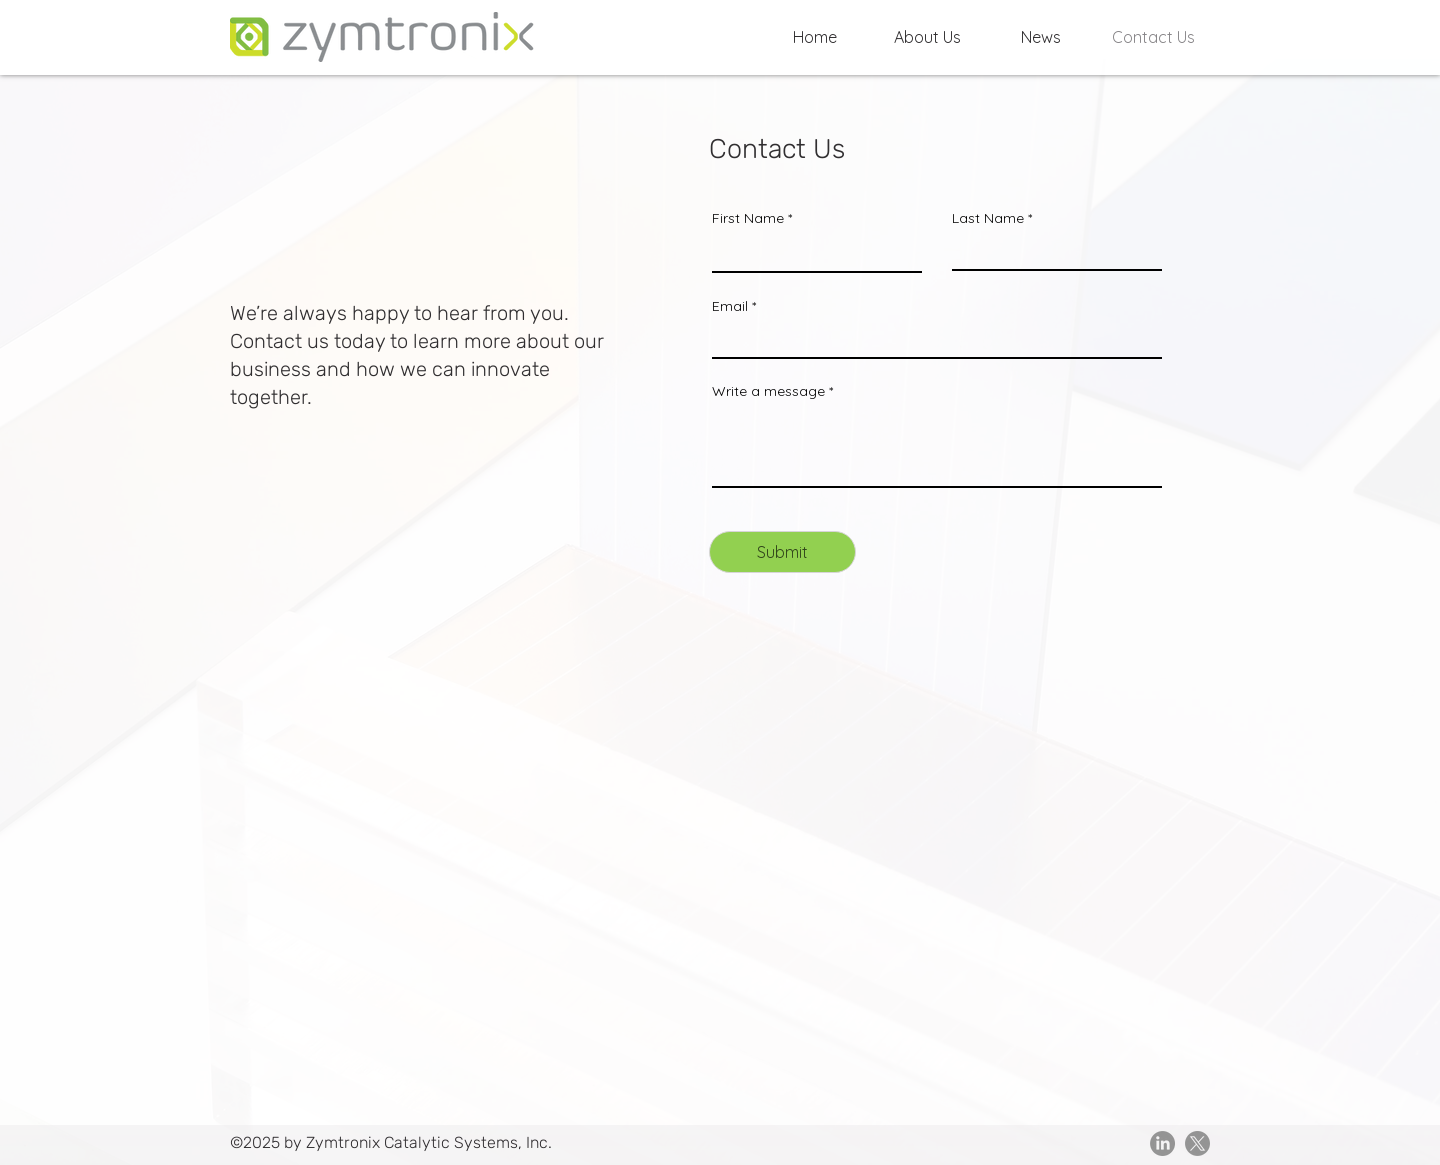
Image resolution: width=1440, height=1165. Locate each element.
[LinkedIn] (1162, 1143)
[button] (927, 37)
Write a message (768, 391)
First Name (748, 218)
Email (730, 306)
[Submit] (782, 552)
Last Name (988, 218)
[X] (1197, 1143)
